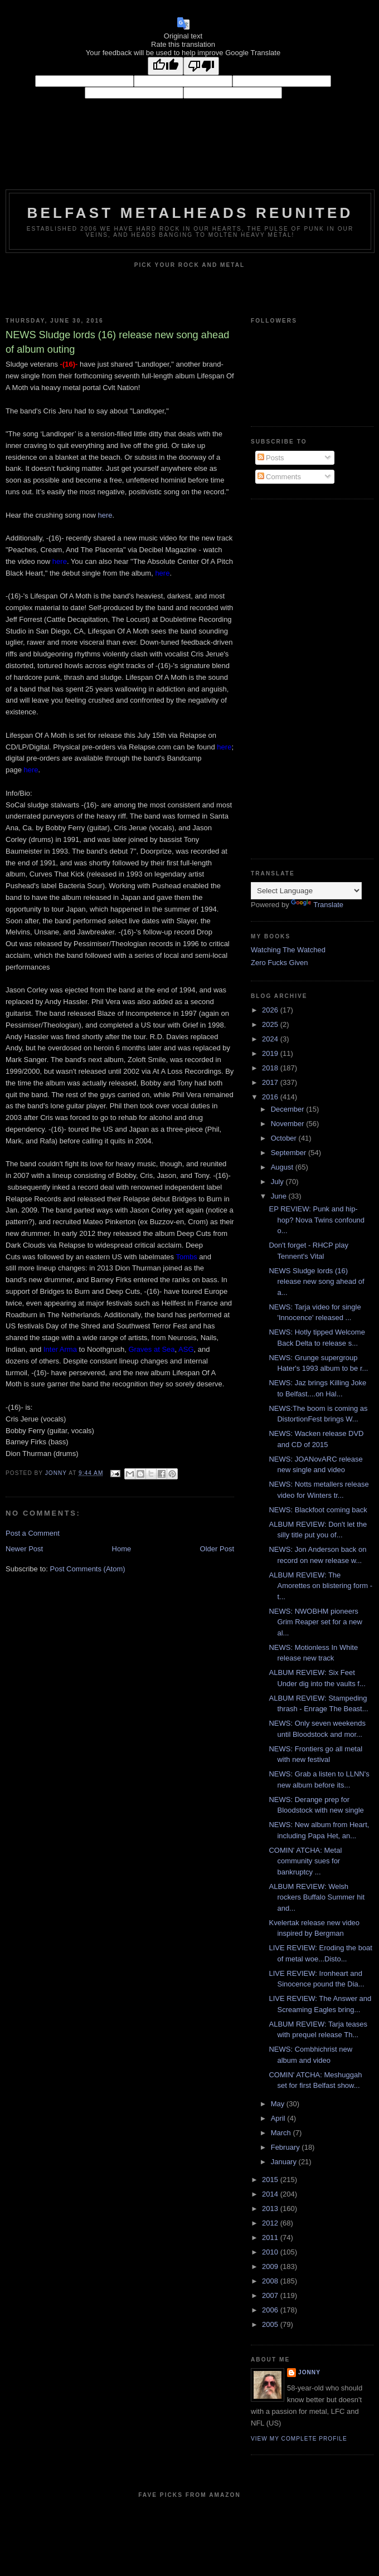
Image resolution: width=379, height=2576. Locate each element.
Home (122, 1549)
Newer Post (24, 1549)
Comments (279, 477)
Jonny (309, 2372)
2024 (271, 1039)
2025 (271, 1024)
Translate (317, 904)
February (286, 2147)
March (282, 2133)
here (105, 515)
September (289, 1152)
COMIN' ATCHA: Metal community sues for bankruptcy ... (305, 1861)
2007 (271, 2295)
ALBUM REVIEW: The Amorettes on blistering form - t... (320, 1586)
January (285, 2162)
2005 (271, 2324)
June (280, 1196)
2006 (271, 2310)
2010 (271, 2252)
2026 (271, 1010)
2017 (271, 1082)
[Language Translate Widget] (306, 890)
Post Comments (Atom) (87, 1569)
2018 (271, 1068)
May (278, 2104)
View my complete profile (299, 2439)
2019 (271, 1053)
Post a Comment (33, 1533)
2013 (271, 2208)
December (289, 1109)
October (285, 1138)
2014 (271, 2194)
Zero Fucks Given (279, 962)
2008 (271, 2281)
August (283, 1167)
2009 (271, 2266)
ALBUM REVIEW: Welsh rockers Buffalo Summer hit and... (317, 1897)
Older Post (217, 1549)
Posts (270, 458)
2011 (271, 2237)
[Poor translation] (201, 66)
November (289, 1123)
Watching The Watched (288, 950)
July (278, 1181)
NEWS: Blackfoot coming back (318, 1510)
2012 (271, 2223)
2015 (271, 2179)
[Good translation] (165, 66)
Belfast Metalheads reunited (190, 212)
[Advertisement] (295, 677)
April (279, 2118)
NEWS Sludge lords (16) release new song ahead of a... (316, 1282)
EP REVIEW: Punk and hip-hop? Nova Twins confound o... (317, 1220)
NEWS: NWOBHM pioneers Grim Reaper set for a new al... (315, 1622)
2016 (271, 1097)
